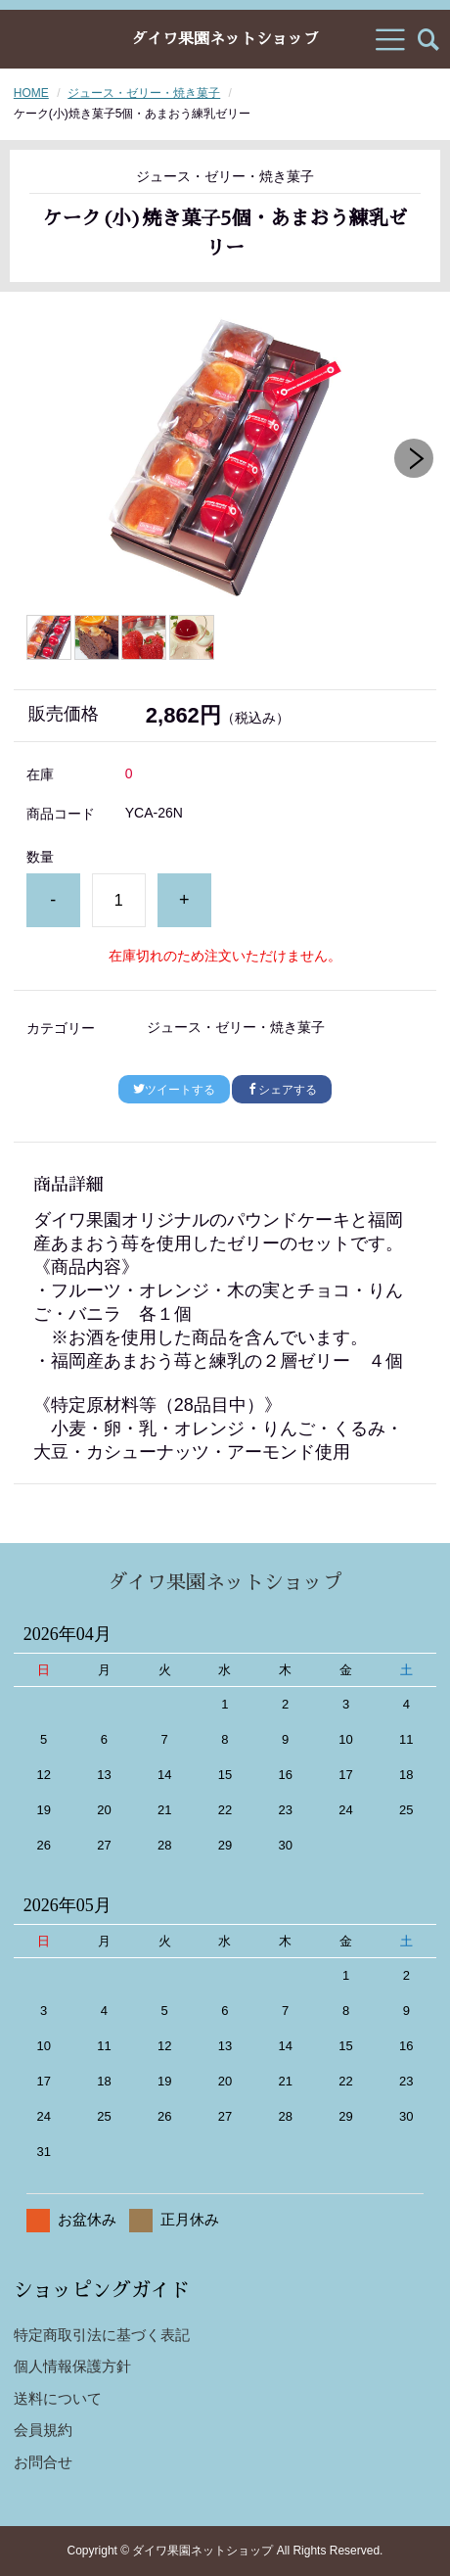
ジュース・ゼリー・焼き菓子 (144, 93)
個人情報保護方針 (72, 2366)
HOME (31, 93)
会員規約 (43, 2429)
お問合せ (43, 2462)
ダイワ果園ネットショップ (225, 39)
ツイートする (174, 1090)
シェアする (282, 1090)
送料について (58, 2398)
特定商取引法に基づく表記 (102, 2334)
